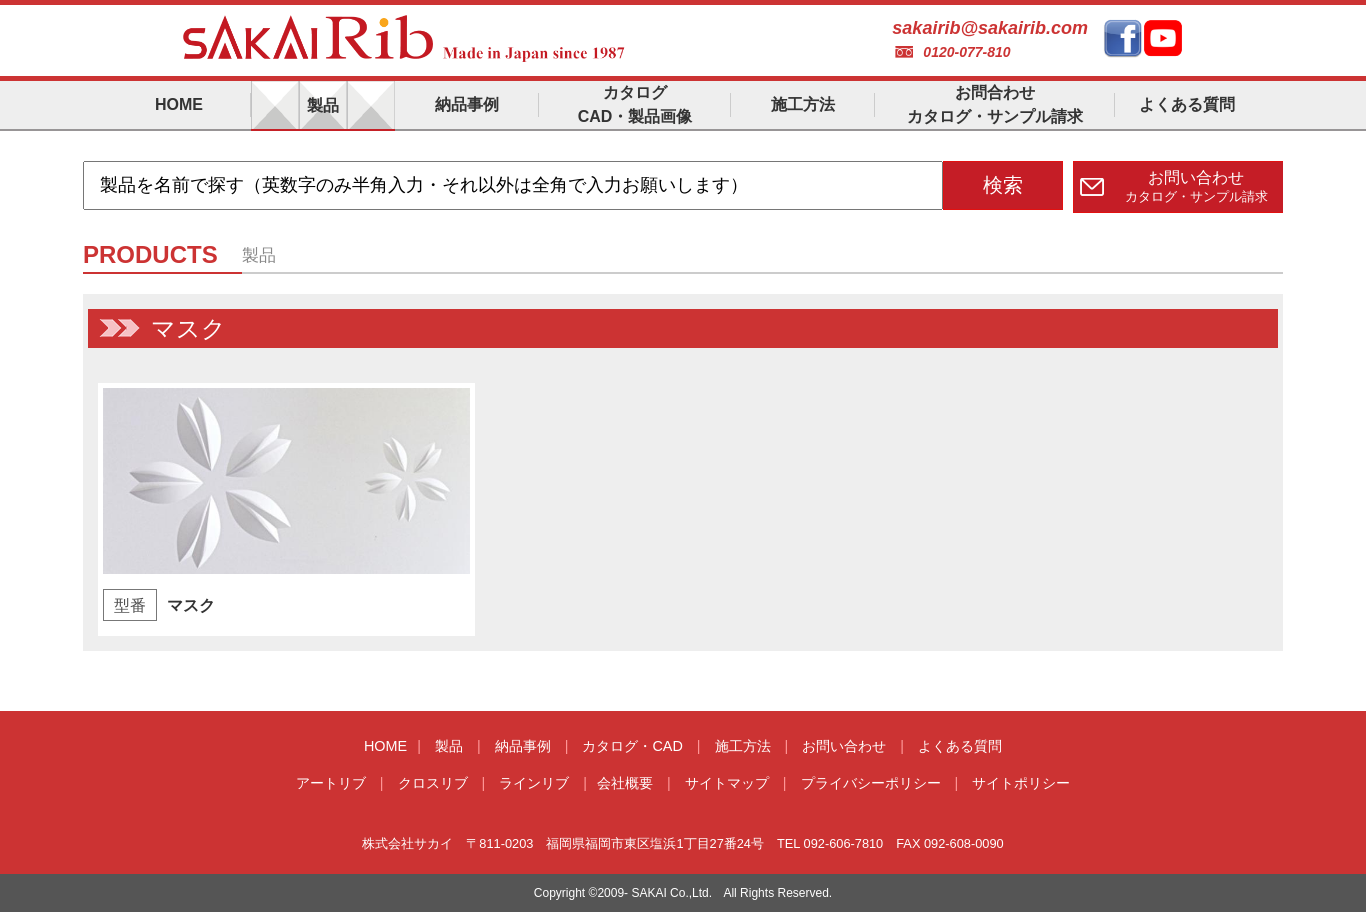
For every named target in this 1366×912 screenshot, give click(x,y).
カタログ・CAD (632, 746)
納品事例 (523, 746)
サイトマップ (727, 783)
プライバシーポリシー (871, 783)
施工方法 (743, 746)
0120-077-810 (966, 52)
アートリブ (331, 783)
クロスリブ (433, 783)
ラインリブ (534, 783)
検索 (1003, 185)
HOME (385, 746)
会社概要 (625, 783)
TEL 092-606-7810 (830, 843)
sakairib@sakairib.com (990, 28)
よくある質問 (960, 746)
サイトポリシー (1021, 783)
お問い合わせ (844, 746)
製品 (449, 746)
